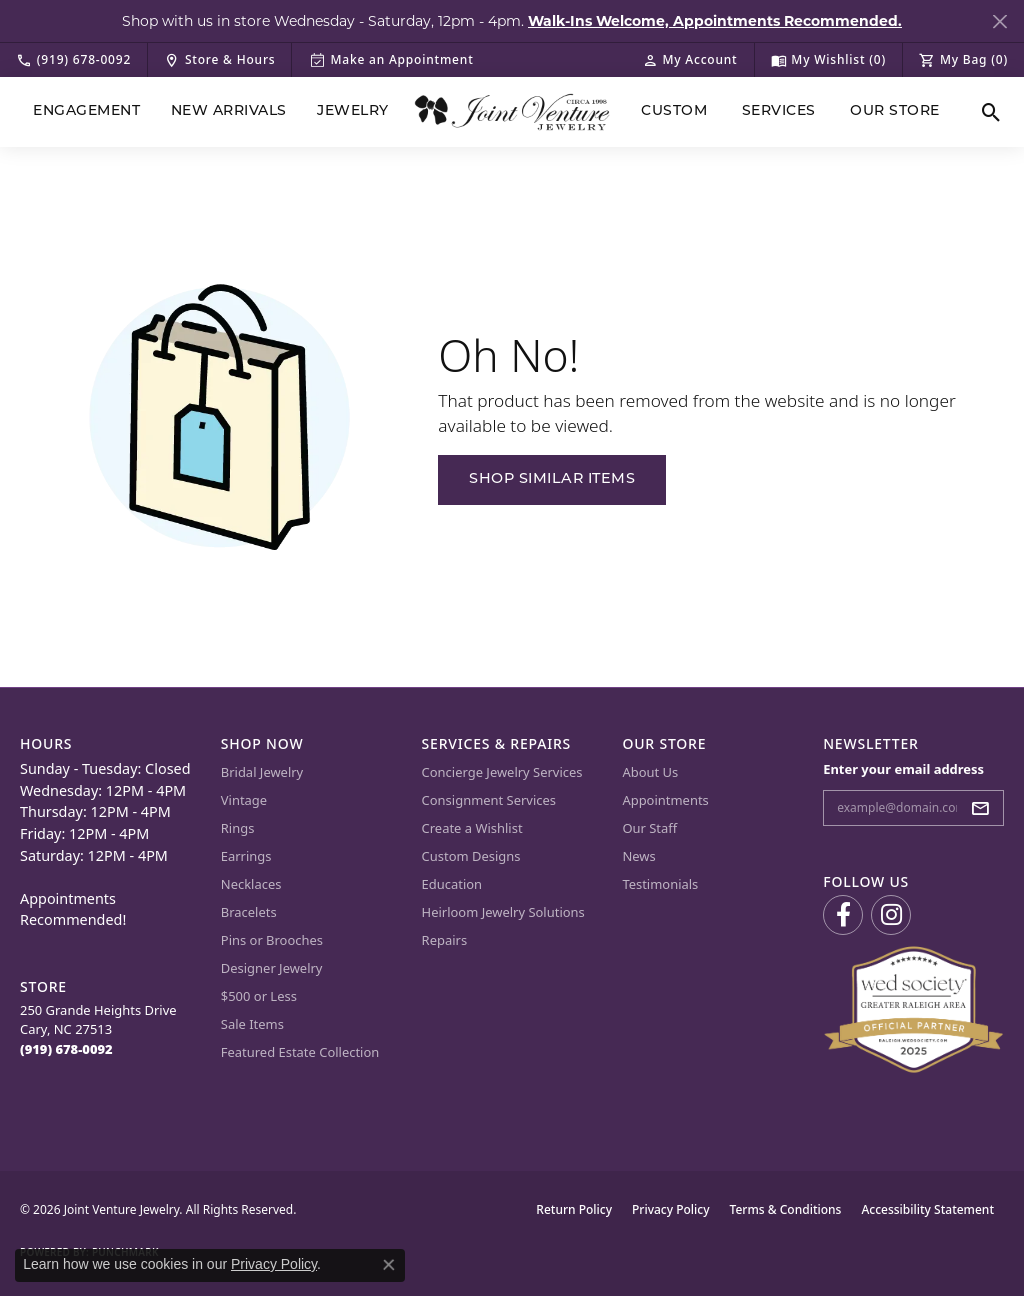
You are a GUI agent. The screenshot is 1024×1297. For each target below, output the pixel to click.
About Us (650, 772)
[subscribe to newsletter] (986, 808)
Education (452, 884)
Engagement (86, 111)
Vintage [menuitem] (244, 800)
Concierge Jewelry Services (502, 772)
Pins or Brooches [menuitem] (272, 940)
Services (779, 111)
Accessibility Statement (927, 1209)
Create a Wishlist (472, 828)
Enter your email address (903, 769)
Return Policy (574, 1209)
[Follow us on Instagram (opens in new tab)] (891, 915)
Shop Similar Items (552, 479)
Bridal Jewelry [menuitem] (262, 772)
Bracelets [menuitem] (249, 912)
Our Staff (649, 828)
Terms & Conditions (786, 1209)
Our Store (894, 111)
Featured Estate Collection (300, 1052)
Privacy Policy (671, 1209)
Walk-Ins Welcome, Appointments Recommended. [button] (715, 21)
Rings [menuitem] (238, 828)
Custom (674, 111)
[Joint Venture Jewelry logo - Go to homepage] (512, 112)
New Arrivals (229, 111)
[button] (690, 60)
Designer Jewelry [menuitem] (272, 968)
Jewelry (352, 111)
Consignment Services (489, 800)
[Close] (999, 21)
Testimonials (660, 884)
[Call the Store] (66, 1049)
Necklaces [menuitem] (251, 884)
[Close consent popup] (389, 1265)
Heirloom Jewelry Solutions (503, 912)
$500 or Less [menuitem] (259, 996)
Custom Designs (471, 856)
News (638, 856)
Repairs (445, 940)
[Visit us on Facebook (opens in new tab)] (843, 915)
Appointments (665, 800)
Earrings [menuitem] (246, 856)
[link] (73, 60)
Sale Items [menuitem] (252, 1024)
